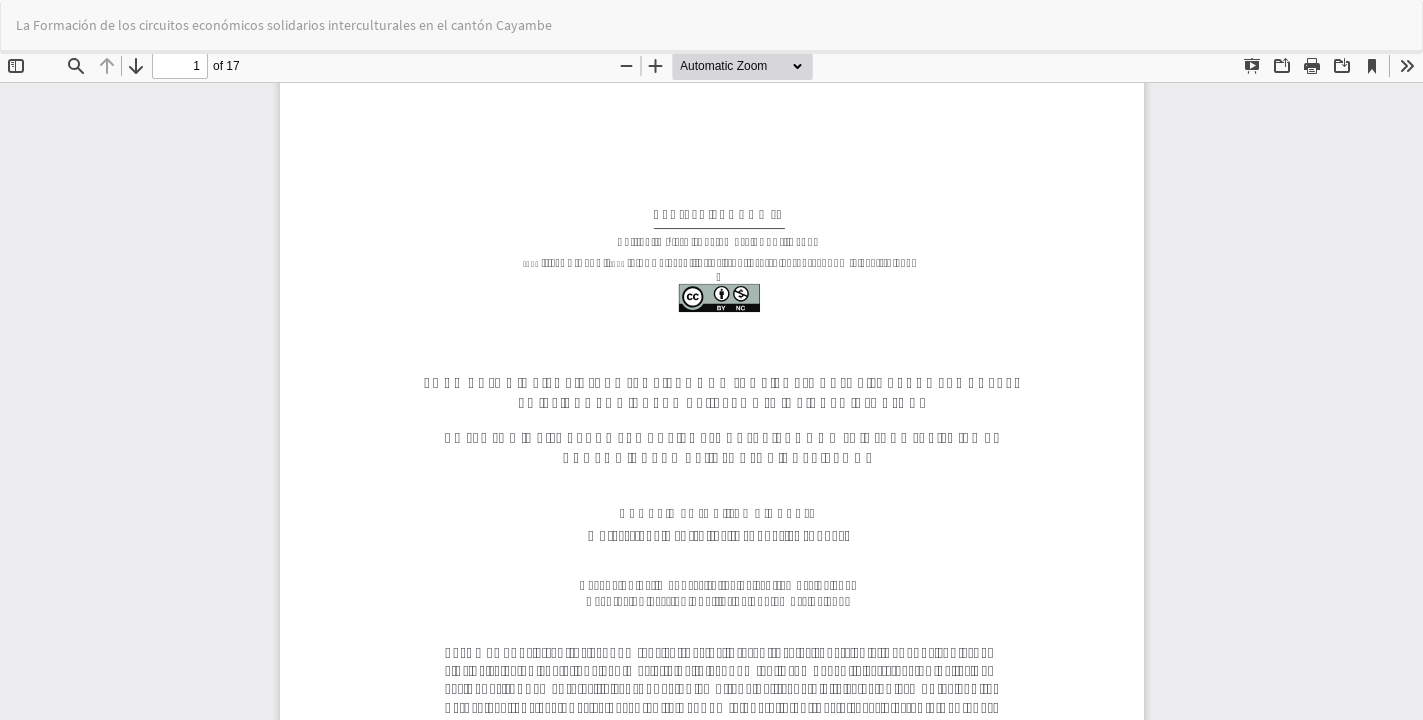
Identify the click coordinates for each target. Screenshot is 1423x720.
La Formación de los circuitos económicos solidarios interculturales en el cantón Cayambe (284, 25)
